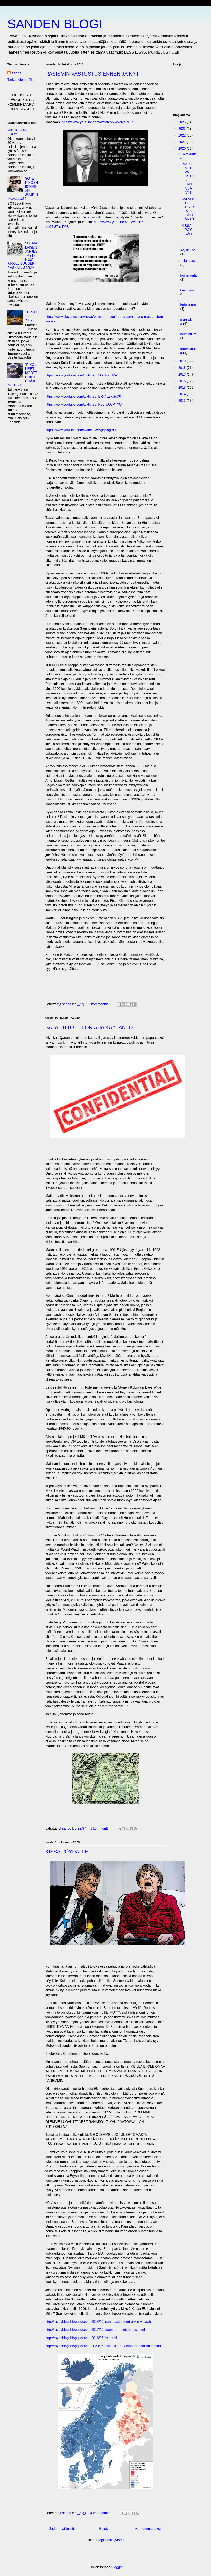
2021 (182, 142)
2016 (182, 381)
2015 (182, 387)
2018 (182, 368)
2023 (182, 128)
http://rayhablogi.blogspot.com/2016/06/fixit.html (81, 2338)
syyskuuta (187, 250)
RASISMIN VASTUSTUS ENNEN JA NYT (92, 74)
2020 (182, 148)
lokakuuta (189, 154)
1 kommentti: (100, 1828)
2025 (182, 122)
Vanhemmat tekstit (148, 2528)
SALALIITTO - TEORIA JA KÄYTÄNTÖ (89, 1027)
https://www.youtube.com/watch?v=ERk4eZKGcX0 (83, 396)
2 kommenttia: (99, 1004)
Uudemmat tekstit (62, 2528)
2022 (182, 135)
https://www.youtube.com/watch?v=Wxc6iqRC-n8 (98, 122)
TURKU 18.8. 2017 (31, 316)
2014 (182, 394)
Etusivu (104, 2528)
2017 (182, 374)
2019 (182, 361)
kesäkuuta (188, 290)
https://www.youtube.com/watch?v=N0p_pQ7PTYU (83, 404)
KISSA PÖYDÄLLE (66, 1852)
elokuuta (188, 261)
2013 (182, 400)
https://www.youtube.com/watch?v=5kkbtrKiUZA (81, 375)
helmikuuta (188, 334)
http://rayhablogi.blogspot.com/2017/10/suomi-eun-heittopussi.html (95, 2329)
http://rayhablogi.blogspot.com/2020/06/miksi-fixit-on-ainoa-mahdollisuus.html (103, 2346)
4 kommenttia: (101, 2513)
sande (16, 73)
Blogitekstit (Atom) (110, 2540)
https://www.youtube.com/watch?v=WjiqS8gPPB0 (82, 430)
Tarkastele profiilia (20, 79)
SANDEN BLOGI (54, 24)
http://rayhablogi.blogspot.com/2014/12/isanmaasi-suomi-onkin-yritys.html (100, 2321)
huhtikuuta (188, 305)
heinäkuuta (188, 275)
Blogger (117, 2567)
